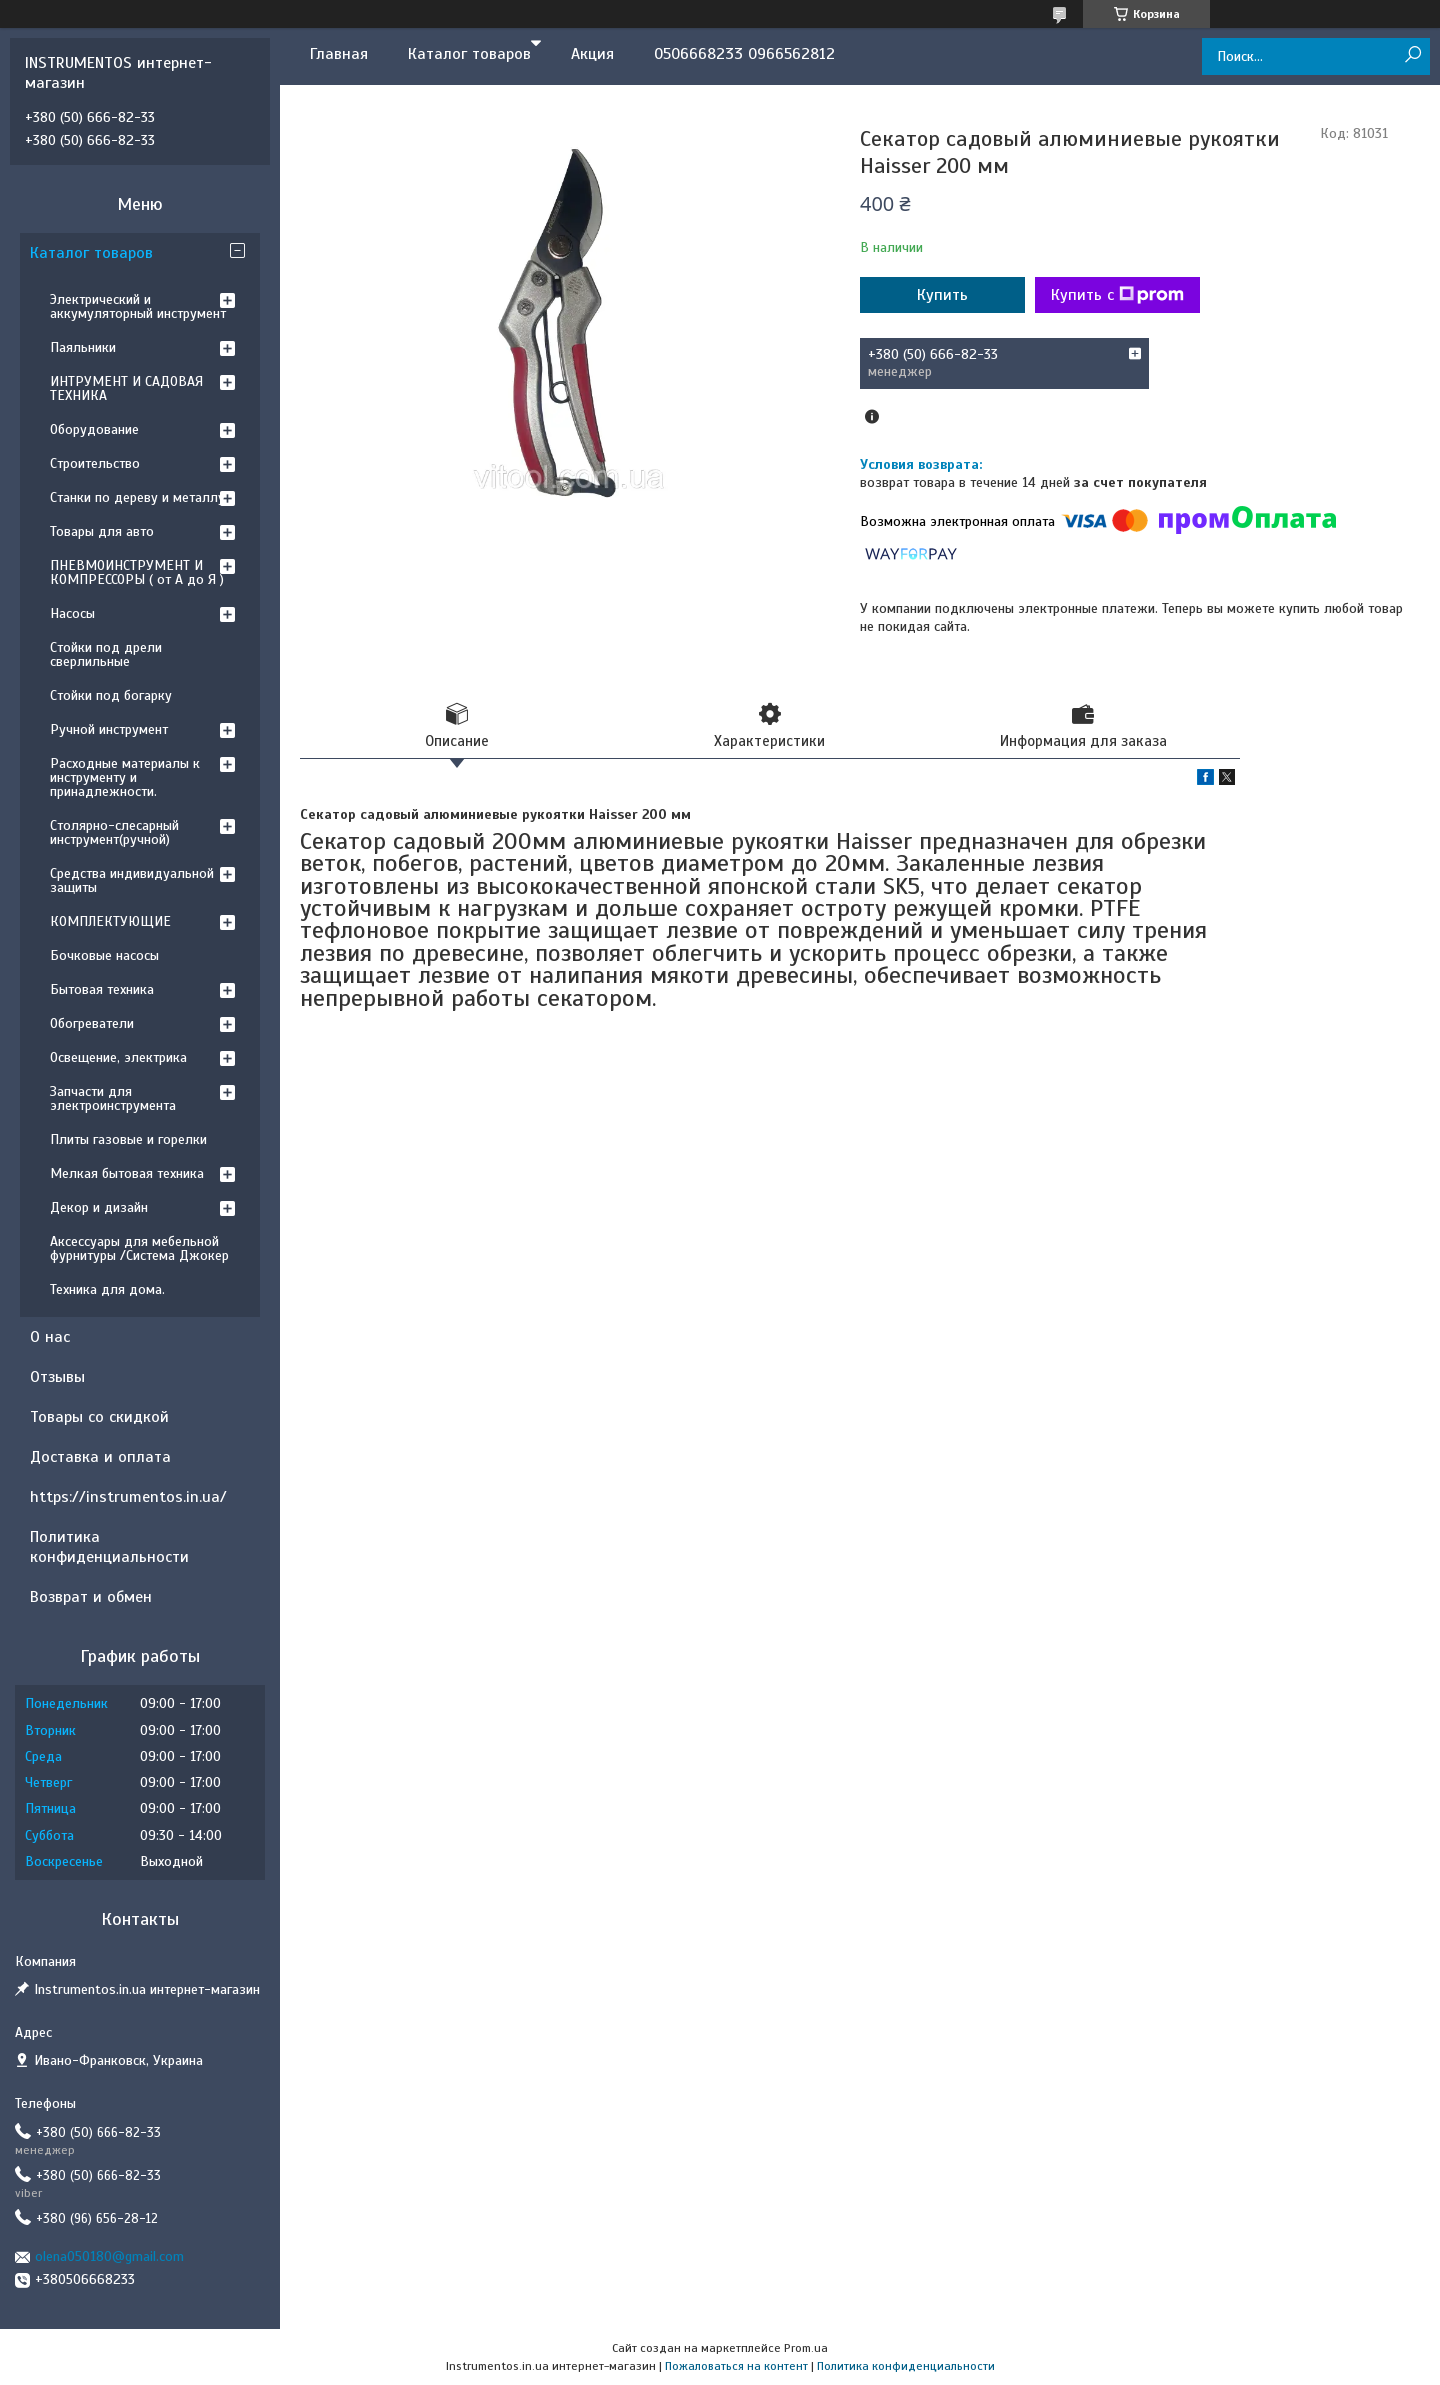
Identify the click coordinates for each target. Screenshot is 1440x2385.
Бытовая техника (102, 989)
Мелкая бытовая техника (127, 1173)
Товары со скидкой (99, 1417)
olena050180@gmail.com (109, 2256)
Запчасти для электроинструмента (113, 1098)
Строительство (95, 463)
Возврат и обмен (91, 1597)
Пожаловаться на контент (736, 2366)
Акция (592, 54)
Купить (942, 295)
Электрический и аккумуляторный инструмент (138, 306)
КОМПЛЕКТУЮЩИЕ (110, 921)
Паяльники (83, 347)
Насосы (72, 613)
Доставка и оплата (100, 1457)
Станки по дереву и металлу (137, 497)
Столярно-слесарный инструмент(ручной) (114, 832)
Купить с (1117, 295)
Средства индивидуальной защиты (132, 880)
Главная (339, 54)
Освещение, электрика (118, 1057)
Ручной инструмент (109, 729)
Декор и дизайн (99, 1207)
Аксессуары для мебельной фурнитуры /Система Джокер (139, 1248)
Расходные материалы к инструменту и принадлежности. (125, 777)
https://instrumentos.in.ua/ (128, 1497)
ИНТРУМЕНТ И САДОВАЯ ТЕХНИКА (126, 388)
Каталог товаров (469, 54)
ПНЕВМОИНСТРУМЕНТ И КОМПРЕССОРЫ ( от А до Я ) (137, 572)
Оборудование (94, 429)
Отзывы (57, 1377)
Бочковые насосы (104, 955)
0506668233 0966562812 (744, 54)
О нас (50, 1337)
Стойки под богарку (111, 695)
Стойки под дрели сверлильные (106, 654)
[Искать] (1412, 55)
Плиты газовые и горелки (128, 1139)
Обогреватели (92, 1023)
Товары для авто (102, 531)
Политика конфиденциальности (109, 1547)
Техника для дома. (107, 1289)
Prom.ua (806, 2348)
